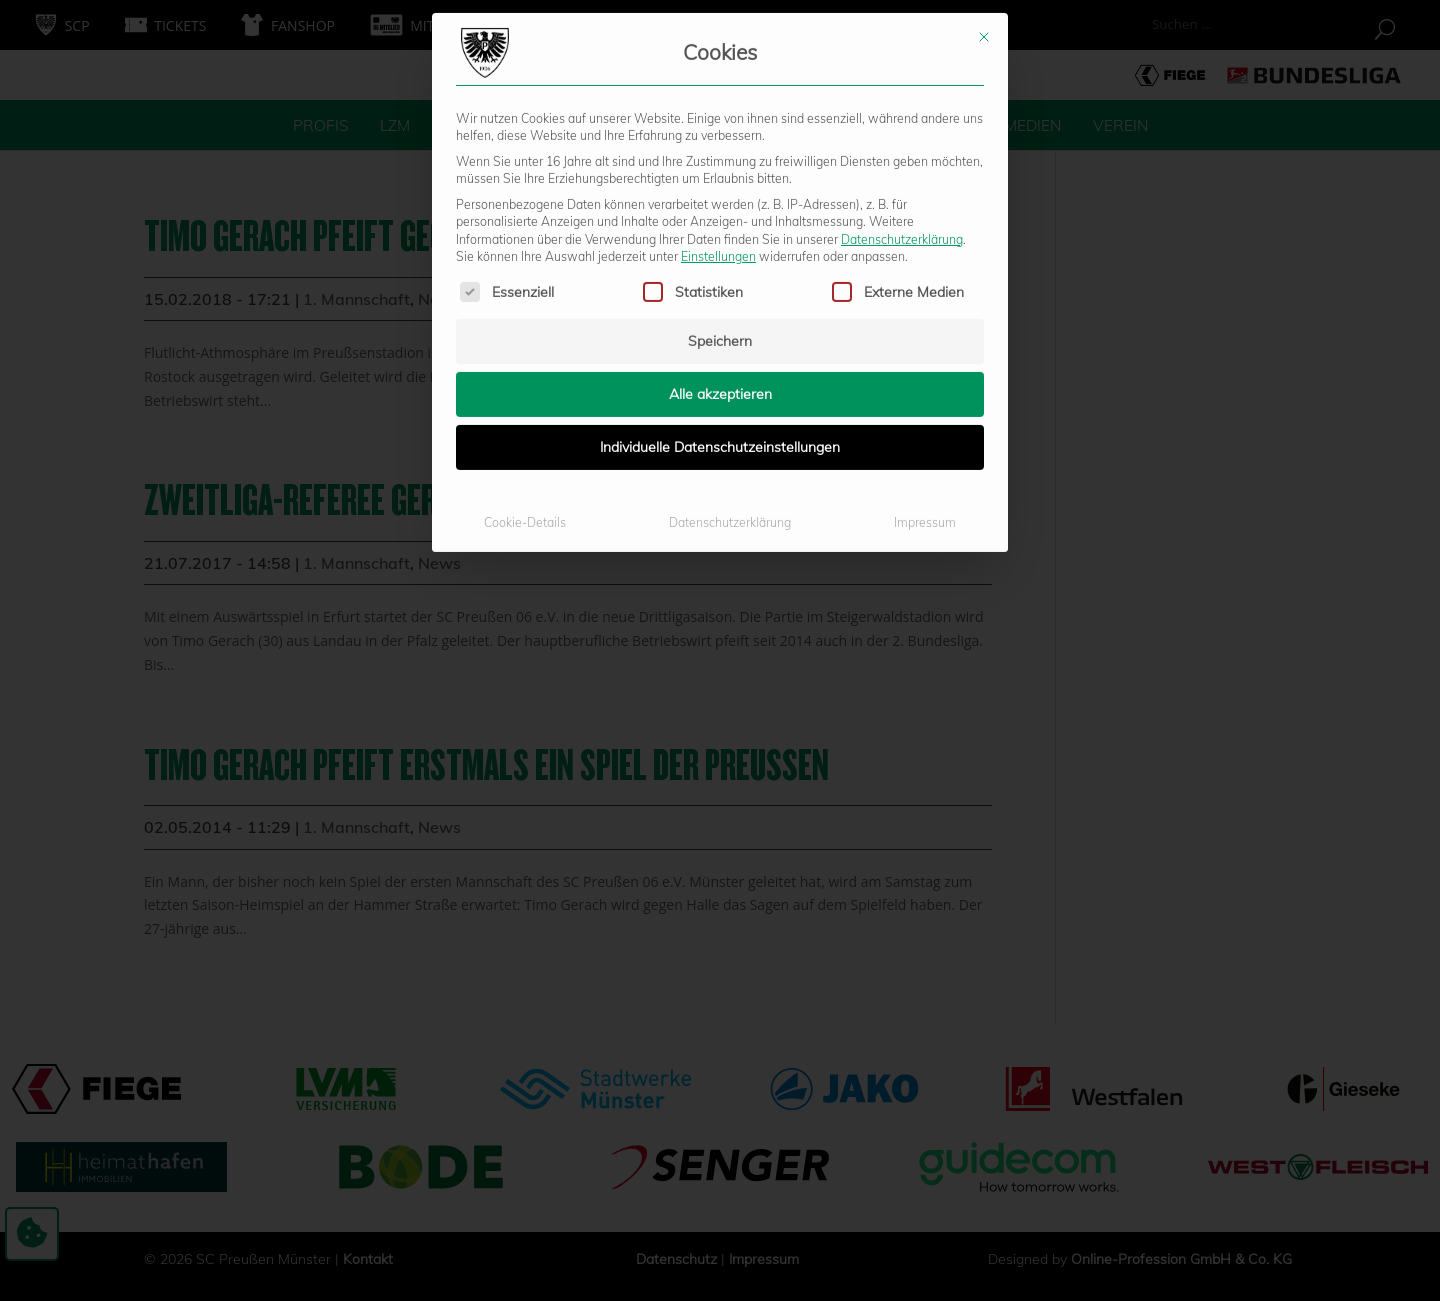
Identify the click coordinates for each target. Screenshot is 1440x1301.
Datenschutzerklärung (902, 13)
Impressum (925, 297)
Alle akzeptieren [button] (720, 169)
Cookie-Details (525, 297)
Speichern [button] (720, 116)
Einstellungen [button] (718, 30)
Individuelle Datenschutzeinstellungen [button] (720, 222)
